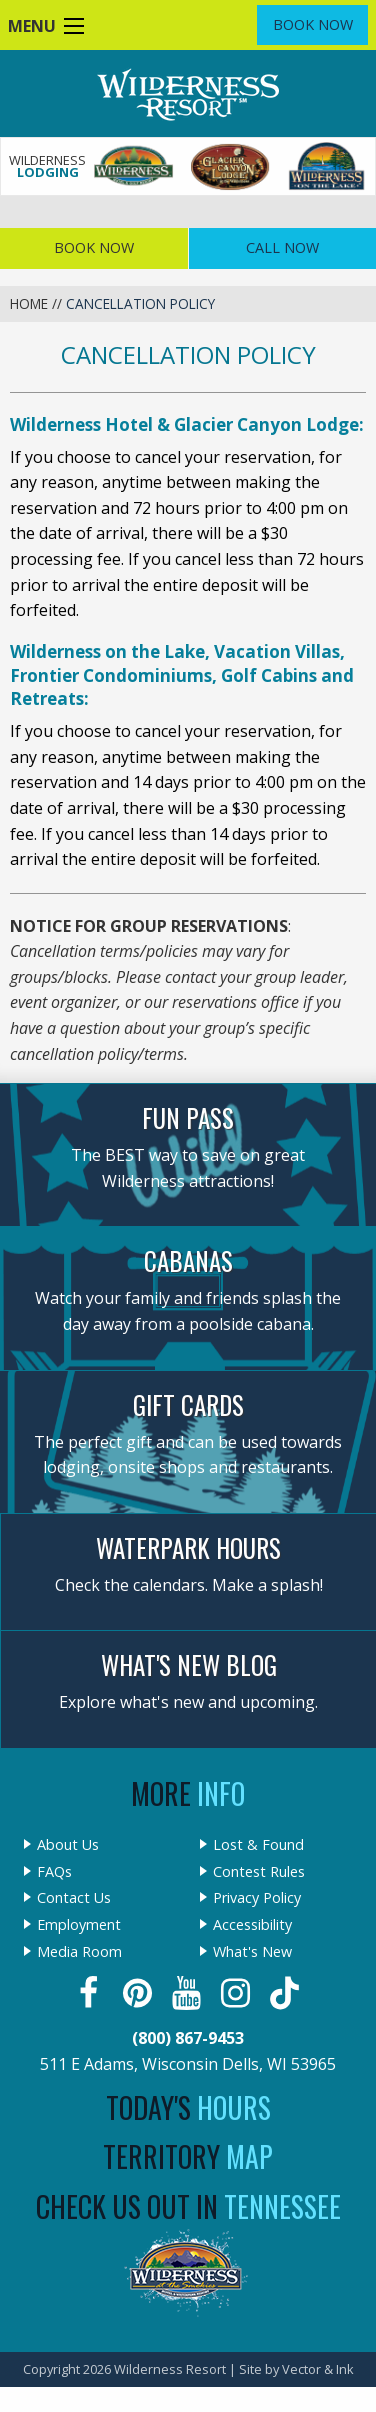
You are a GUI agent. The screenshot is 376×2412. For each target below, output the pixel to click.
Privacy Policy (257, 1898)
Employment (79, 1925)
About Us (68, 1845)
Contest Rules (259, 1872)
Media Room (79, 1952)
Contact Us (74, 1898)
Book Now (313, 24)
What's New (252, 1952)
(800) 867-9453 (188, 2038)
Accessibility (252, 1925)
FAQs (54, 1872)
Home (29, 303)
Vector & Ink (318, 2369)
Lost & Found (258, 1845)
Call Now (282, 247)
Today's (188, 2107)
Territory (188, 2156)
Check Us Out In (188, 2206)
